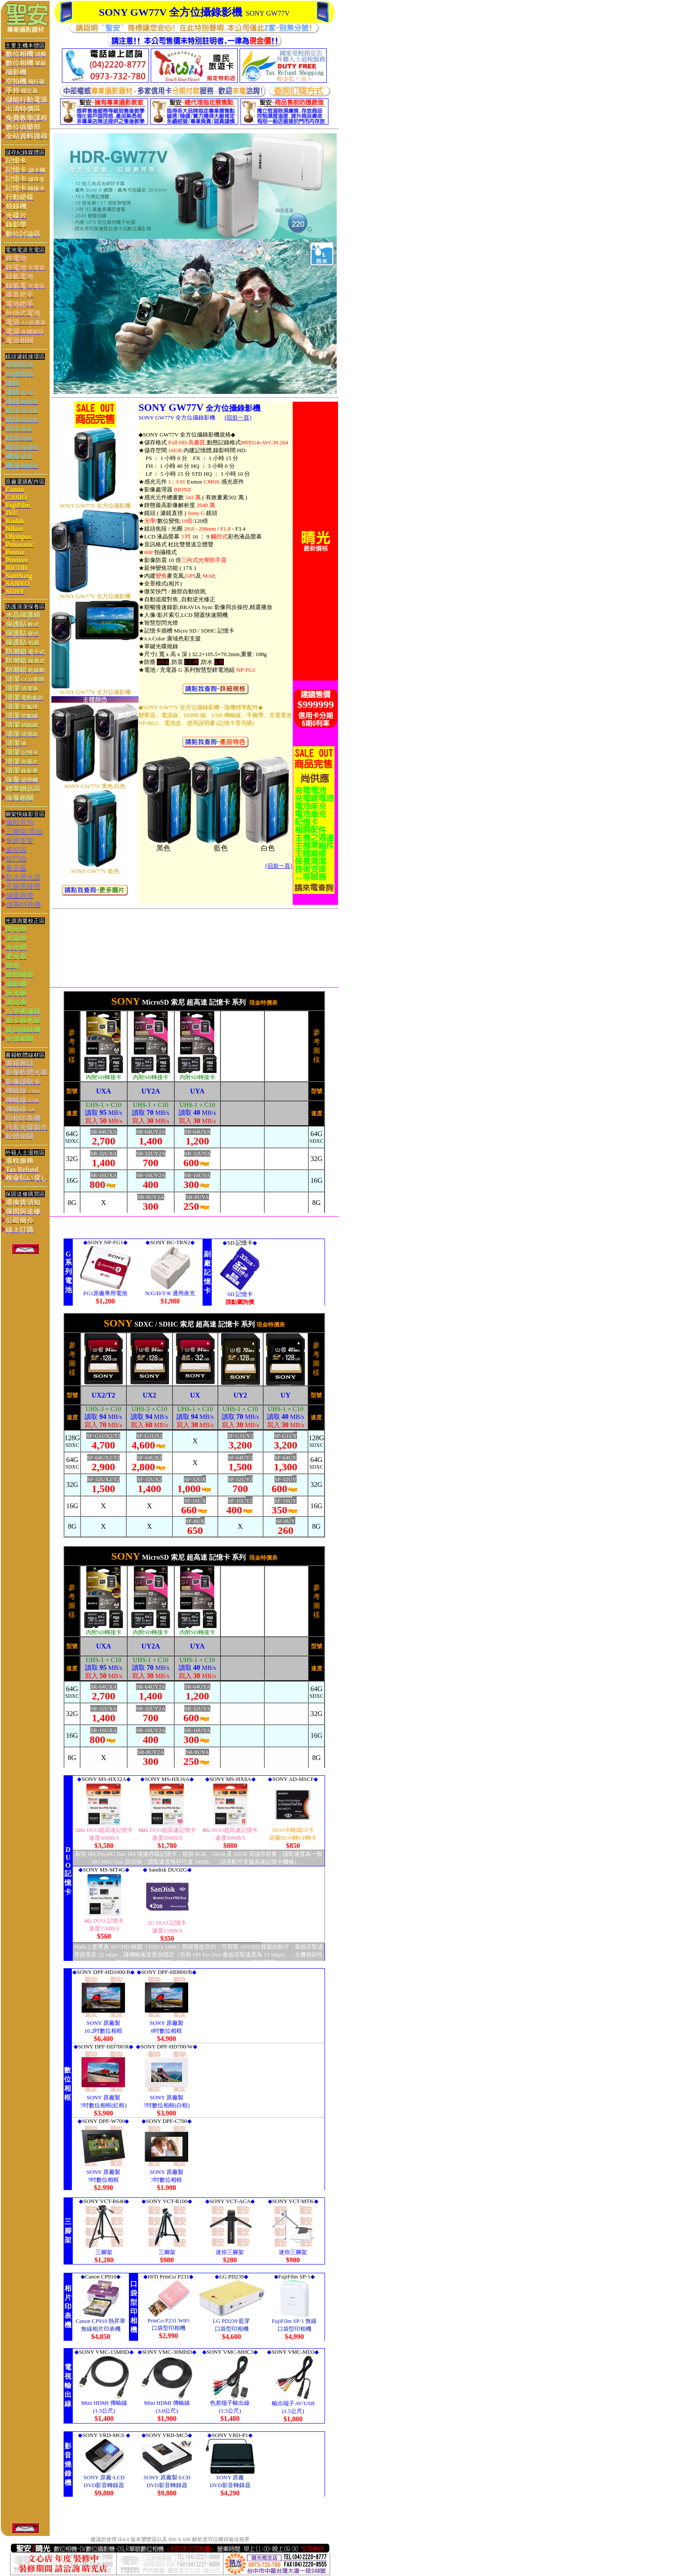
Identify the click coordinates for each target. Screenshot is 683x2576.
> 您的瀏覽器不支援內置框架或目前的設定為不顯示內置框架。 (194, 1868)
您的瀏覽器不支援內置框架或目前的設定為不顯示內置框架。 (194, 554)
